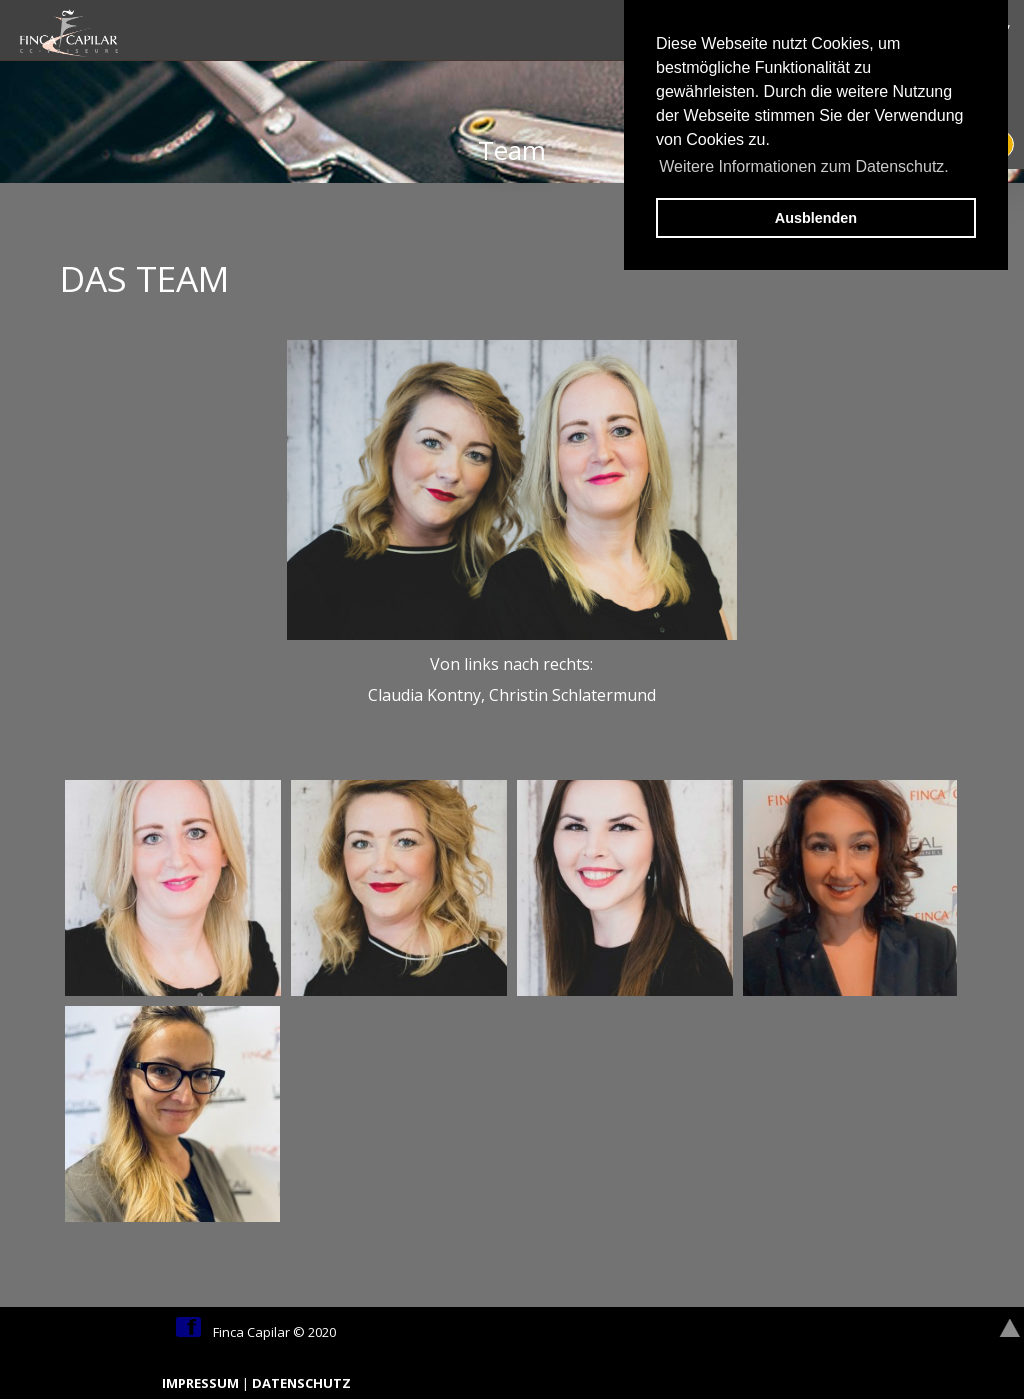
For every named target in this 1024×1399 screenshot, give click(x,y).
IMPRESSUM (202, 1383)
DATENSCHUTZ (301, 1383)
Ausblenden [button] (816, 218)
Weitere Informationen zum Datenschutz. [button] (804, 166)
